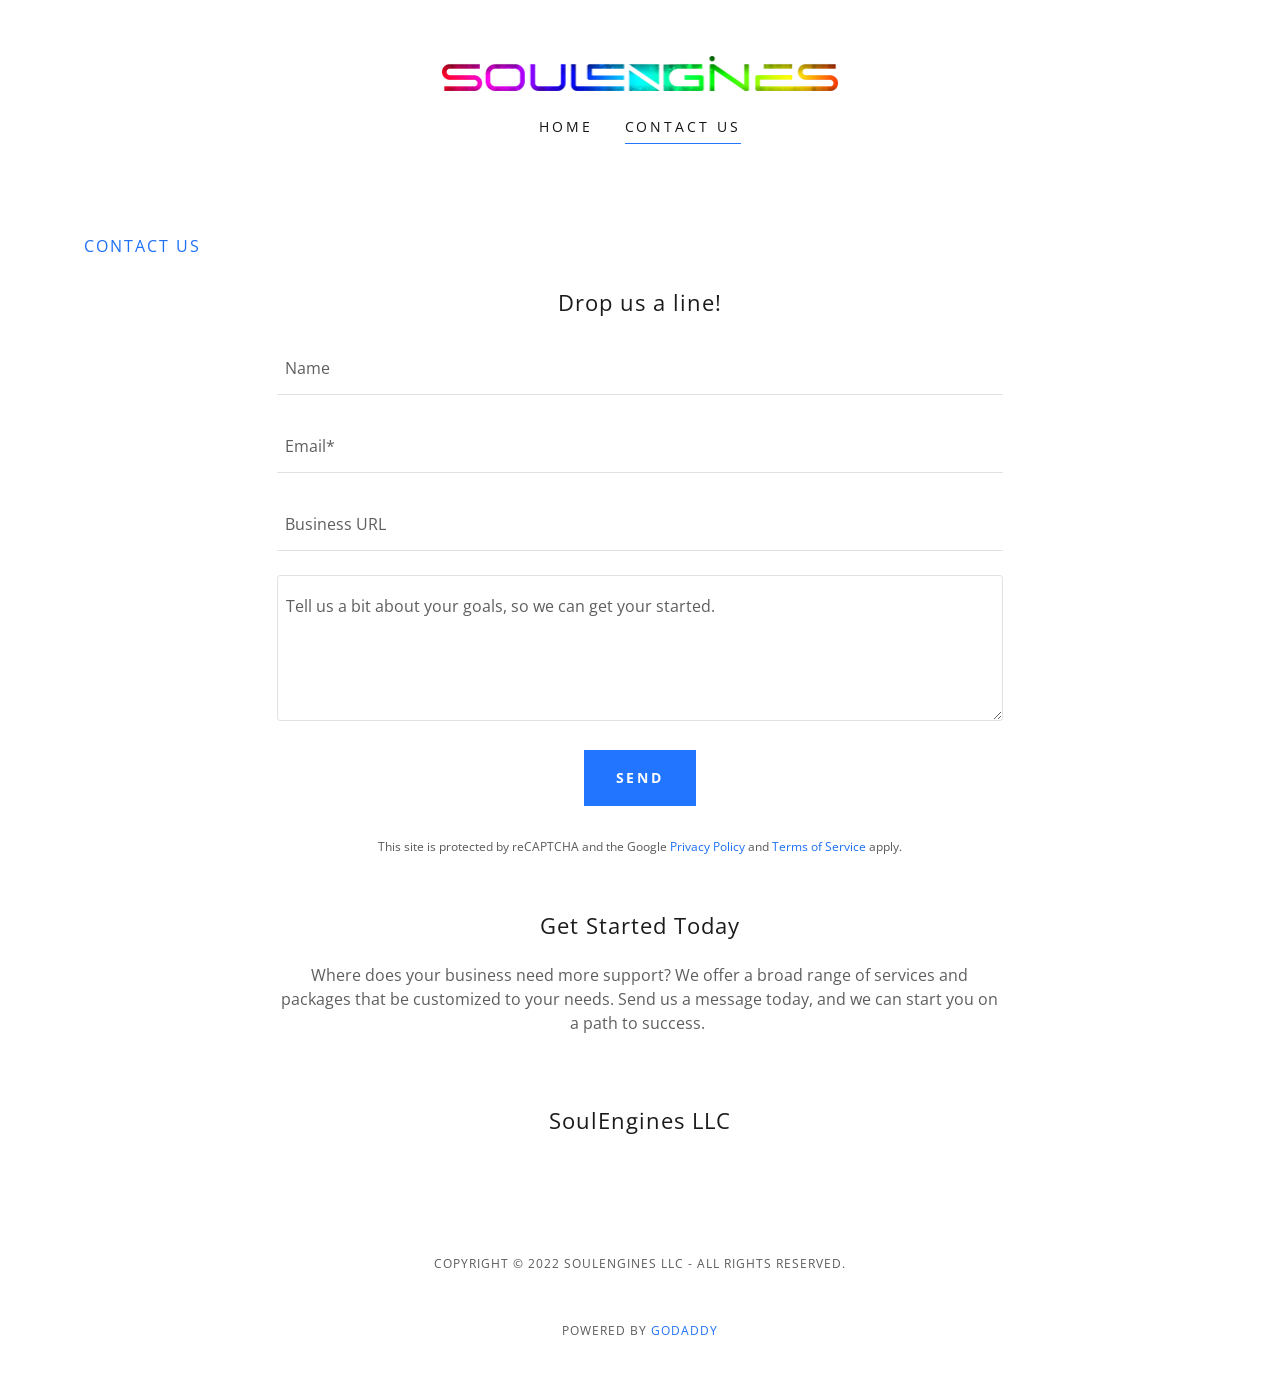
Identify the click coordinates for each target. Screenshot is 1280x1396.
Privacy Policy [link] (707, 846)
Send (640, 777)
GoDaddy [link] (684, 1330)
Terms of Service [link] (819, 846)
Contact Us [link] (683, 126)
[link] (640, 72)
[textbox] (639, 368)
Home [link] (566, 126)
